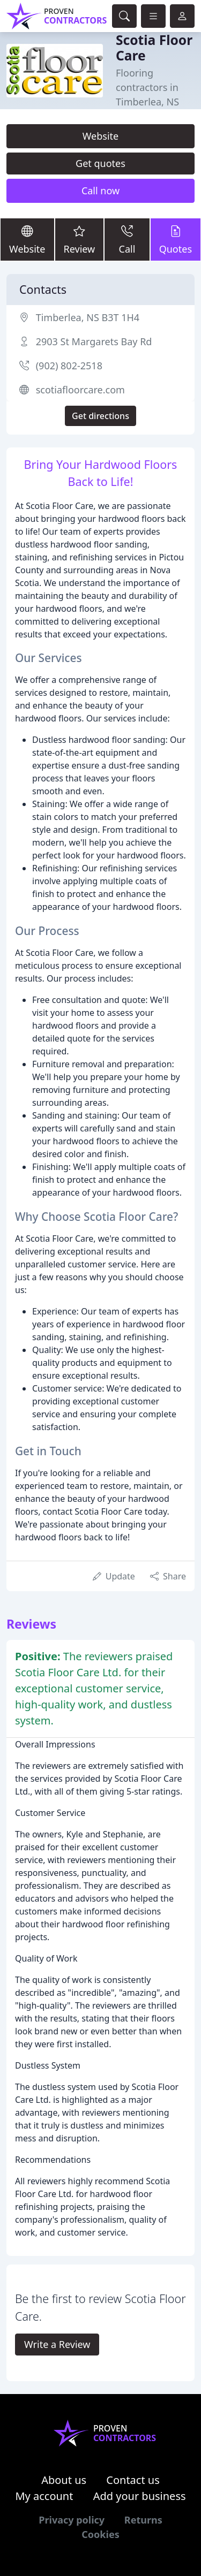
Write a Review (57, 2344)
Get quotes (100, 163)
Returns (143, 2519)
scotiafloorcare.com (80, 389)
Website (101, 136)
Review (79, 239)
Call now (100, 190)
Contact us (133, 2480)
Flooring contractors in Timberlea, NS (147, 87)
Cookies (100, 2534)
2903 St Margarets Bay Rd (94, 341)
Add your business (139, 2496)
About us (63, 2480)
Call (126, 239)
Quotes (175, 239)
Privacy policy (72, 2519)
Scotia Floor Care (154, 47)
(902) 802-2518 (69, 365)
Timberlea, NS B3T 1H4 (87, 317)
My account (44, 2496)
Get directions (100, 416)
